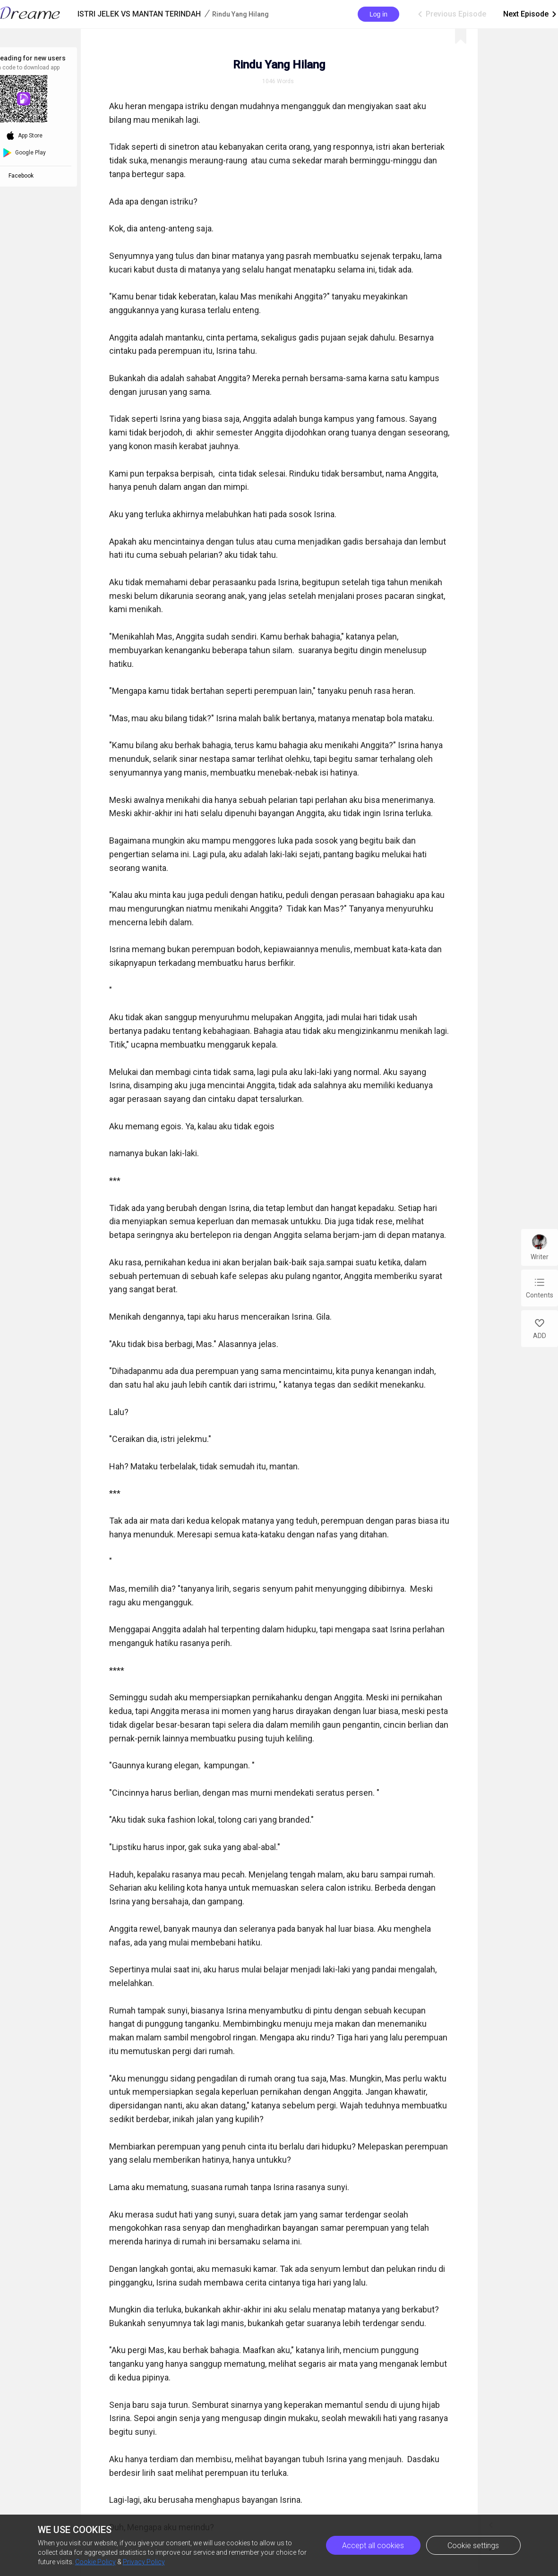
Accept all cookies (373, 2545)
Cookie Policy (95, 2562)
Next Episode (530, 14)
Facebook (22, 175)
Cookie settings (473, 2545)
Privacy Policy (144, 2562)
